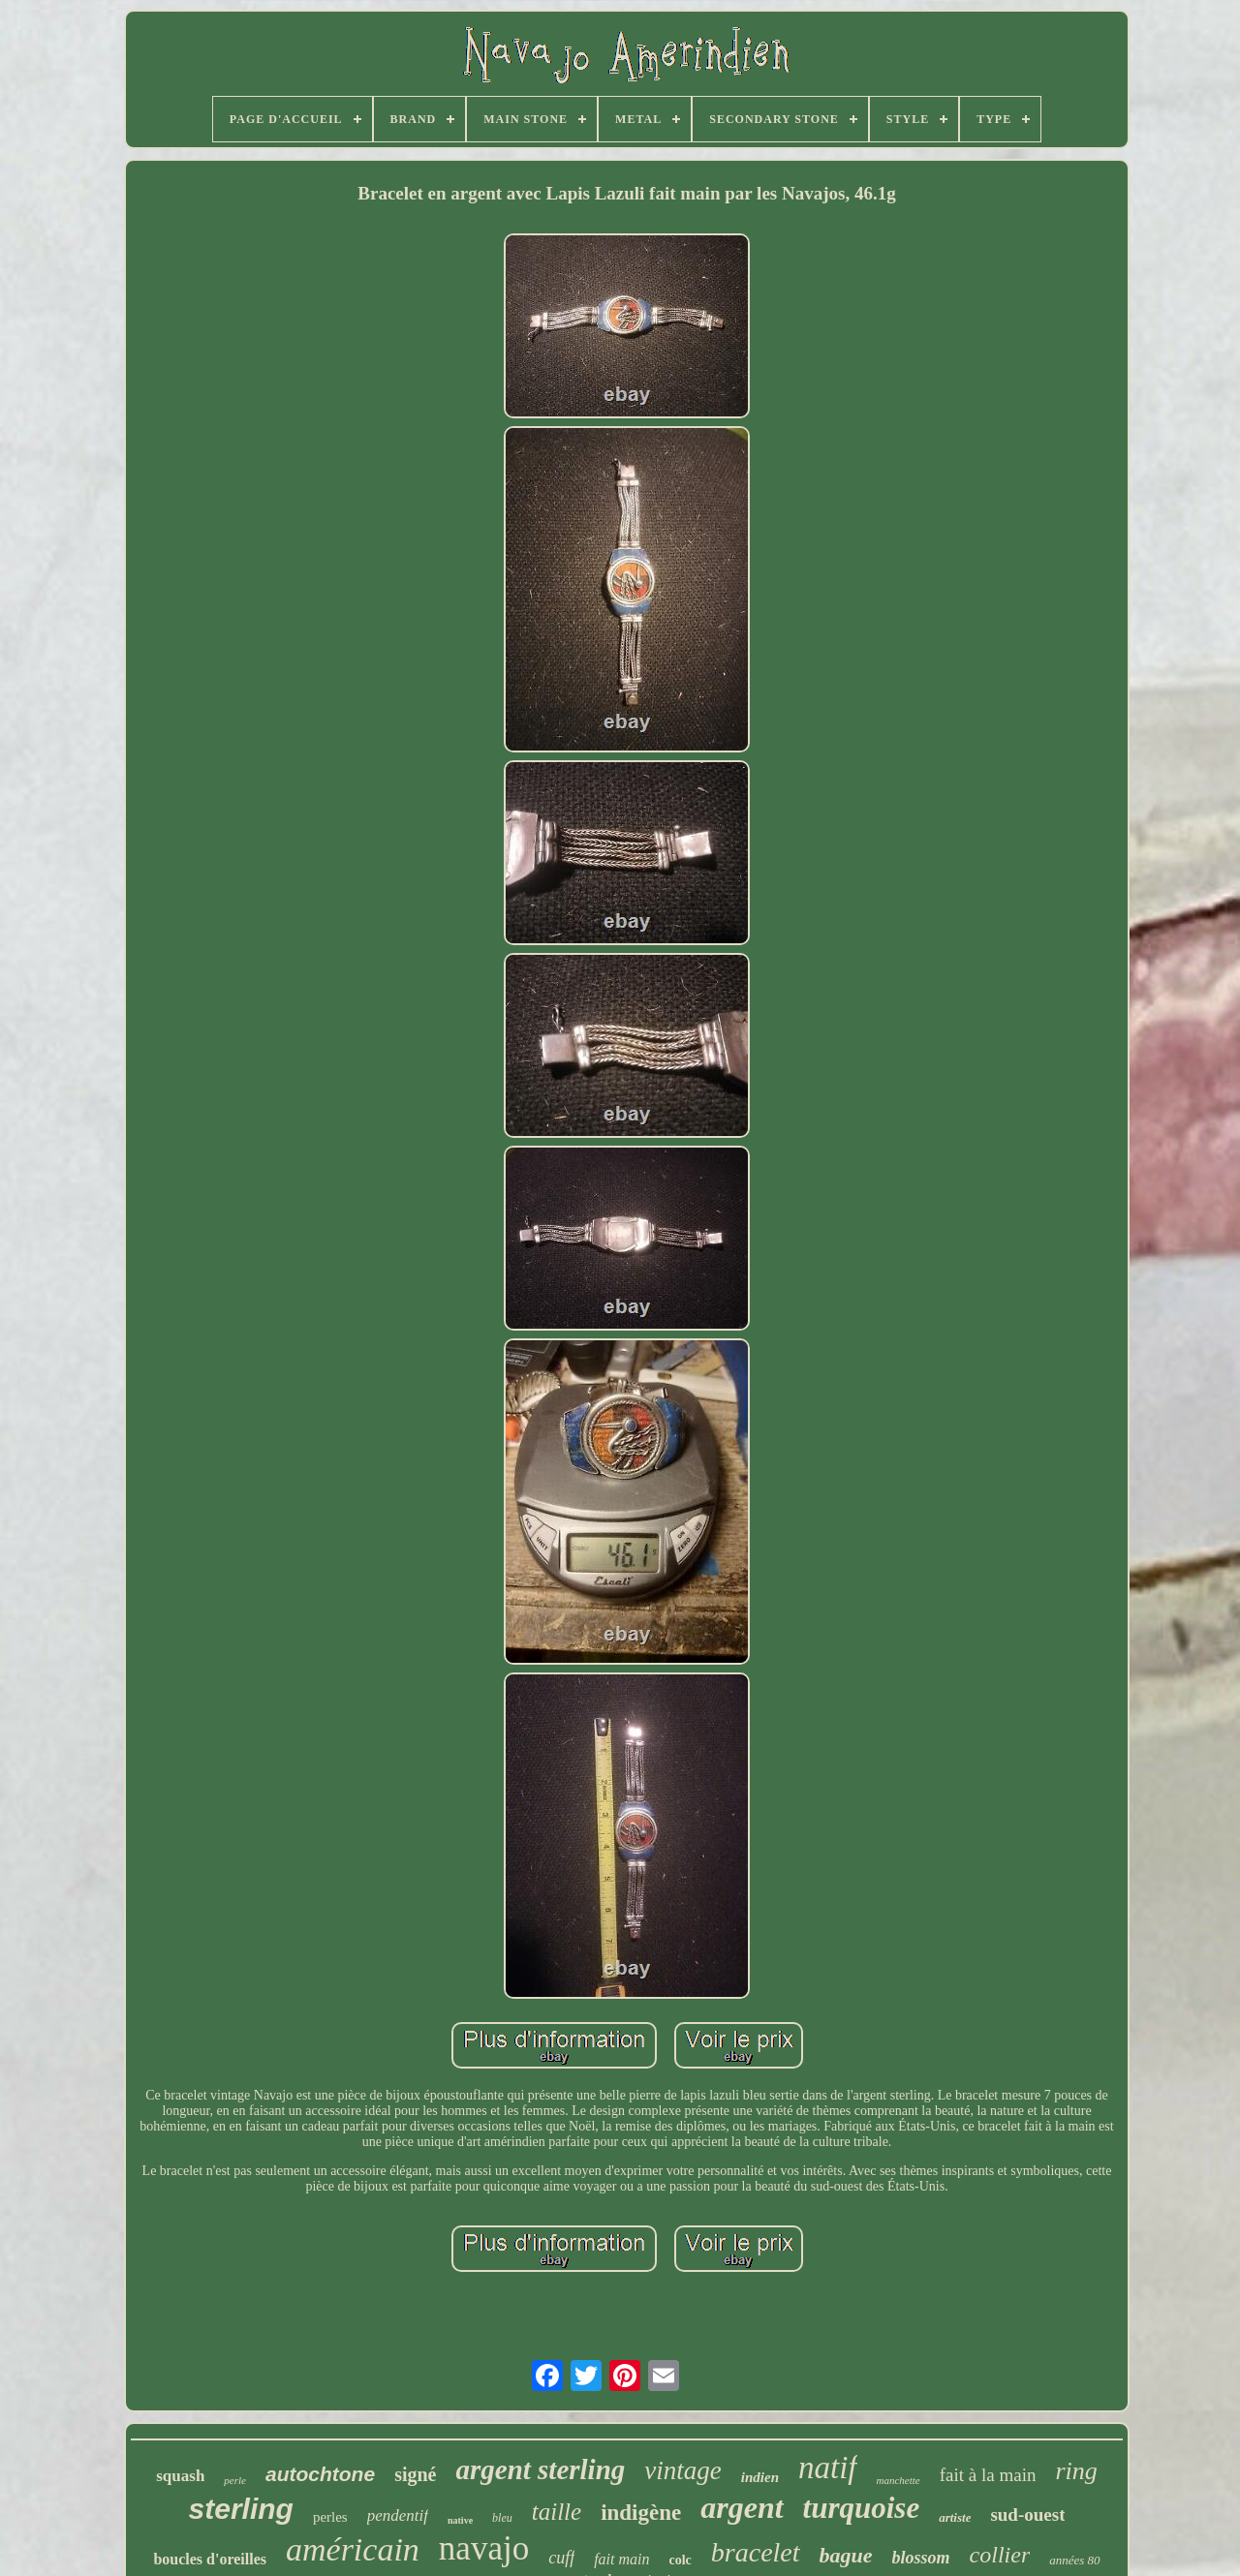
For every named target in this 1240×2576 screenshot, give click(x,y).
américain (352, 2549)
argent (741, 2507)
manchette (898, 2480)
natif (827, 2467)
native (460, 2520)
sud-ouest (1027, 2514)
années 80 (1074, 2560)
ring (1076, 2471)
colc (679, 2560)
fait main (621, 2559)
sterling (241, 2509)
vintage (682, 2470)
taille (556, 2512)
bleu (502, 2518)
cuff (561, 2557)
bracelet (755, 2552)
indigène (641, 2512)
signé (415, 2474)
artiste (955, 2517)
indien (760, 2477)
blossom (921, 2557)
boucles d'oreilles (209, 2559)
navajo (484, 2548)
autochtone (320, 2474)
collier (1000, 2554)
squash (180, 2476)
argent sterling (540, 2469)
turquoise (861, 2508)
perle (235, 2480)
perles (330, 2517)
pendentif (397, 2515)
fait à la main (988, 2475)
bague (846, 2555)
